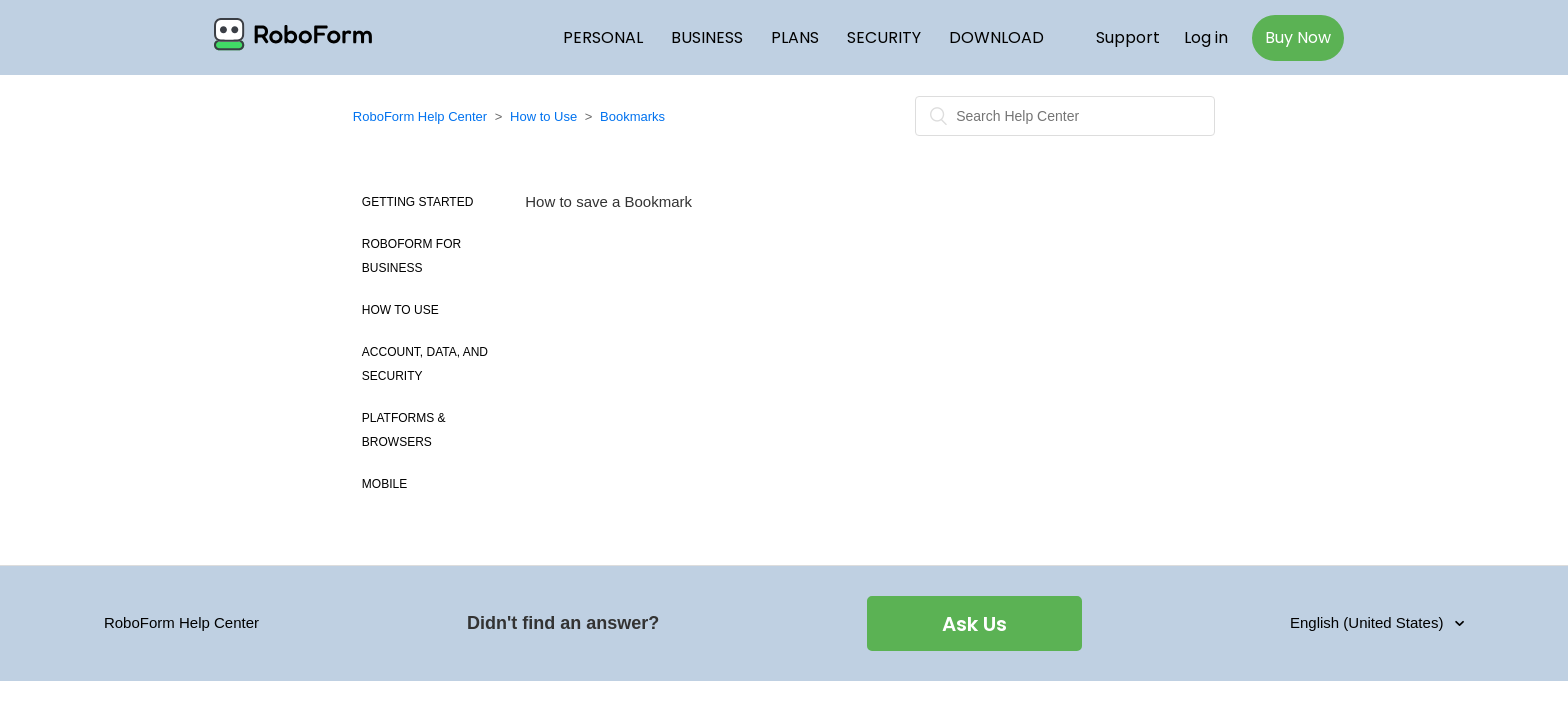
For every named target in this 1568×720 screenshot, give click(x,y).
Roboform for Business (411, 256)
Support (1128, 37)
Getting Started (418, 202)
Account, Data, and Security (425, 364)
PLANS (795, 37)
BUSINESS (707, 37)
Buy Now (1298, 37)
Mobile (384, 484)
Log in (1206, 37)
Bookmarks (632, 116)
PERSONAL (603, 37)
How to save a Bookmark (608, 201)
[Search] (1065, 116)
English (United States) (1369, 622)
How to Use (543, 116)
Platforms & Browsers (404, 430)
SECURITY (884, 37)
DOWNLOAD (996, 37)
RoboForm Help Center (420, 116)
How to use (400, 310)
